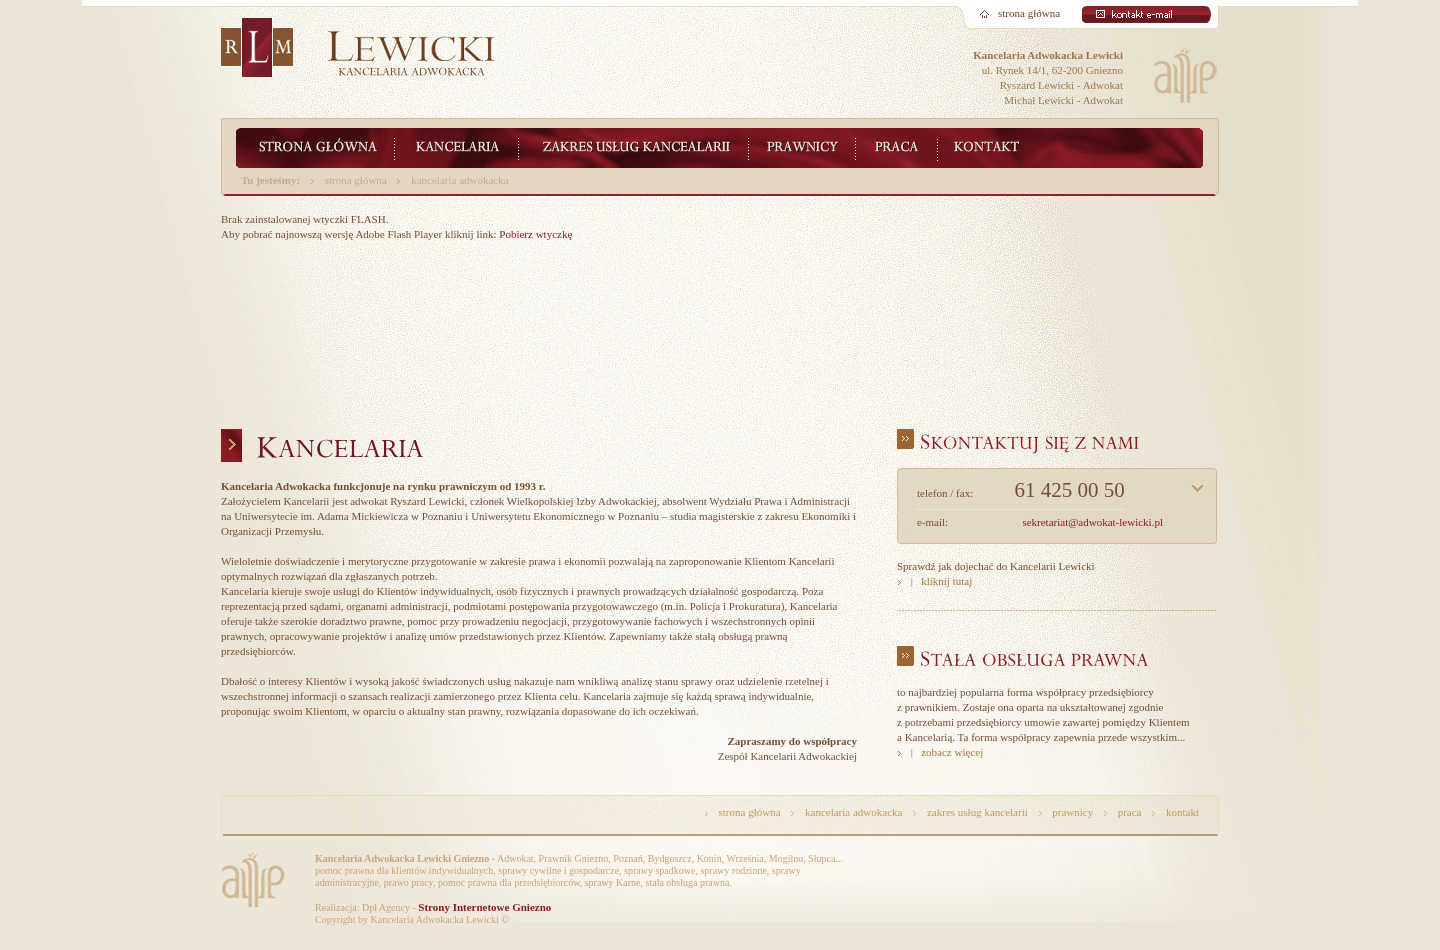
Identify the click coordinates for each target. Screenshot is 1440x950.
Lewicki (315, 148)
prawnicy (1072, 812)
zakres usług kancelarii (977, 812)
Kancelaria (457, 148)
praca (1130, 812)
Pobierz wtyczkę (535, 234)
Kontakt (995, 148)
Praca (897, 148)
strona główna (1029, 13)
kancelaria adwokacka (459, 180)
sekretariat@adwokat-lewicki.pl (1092, 522)
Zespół (802, 148)
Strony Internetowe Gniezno (484, 907)
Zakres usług (634, 148)
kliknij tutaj (946, 581)
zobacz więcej (952, 752)
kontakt (1182, 812)
